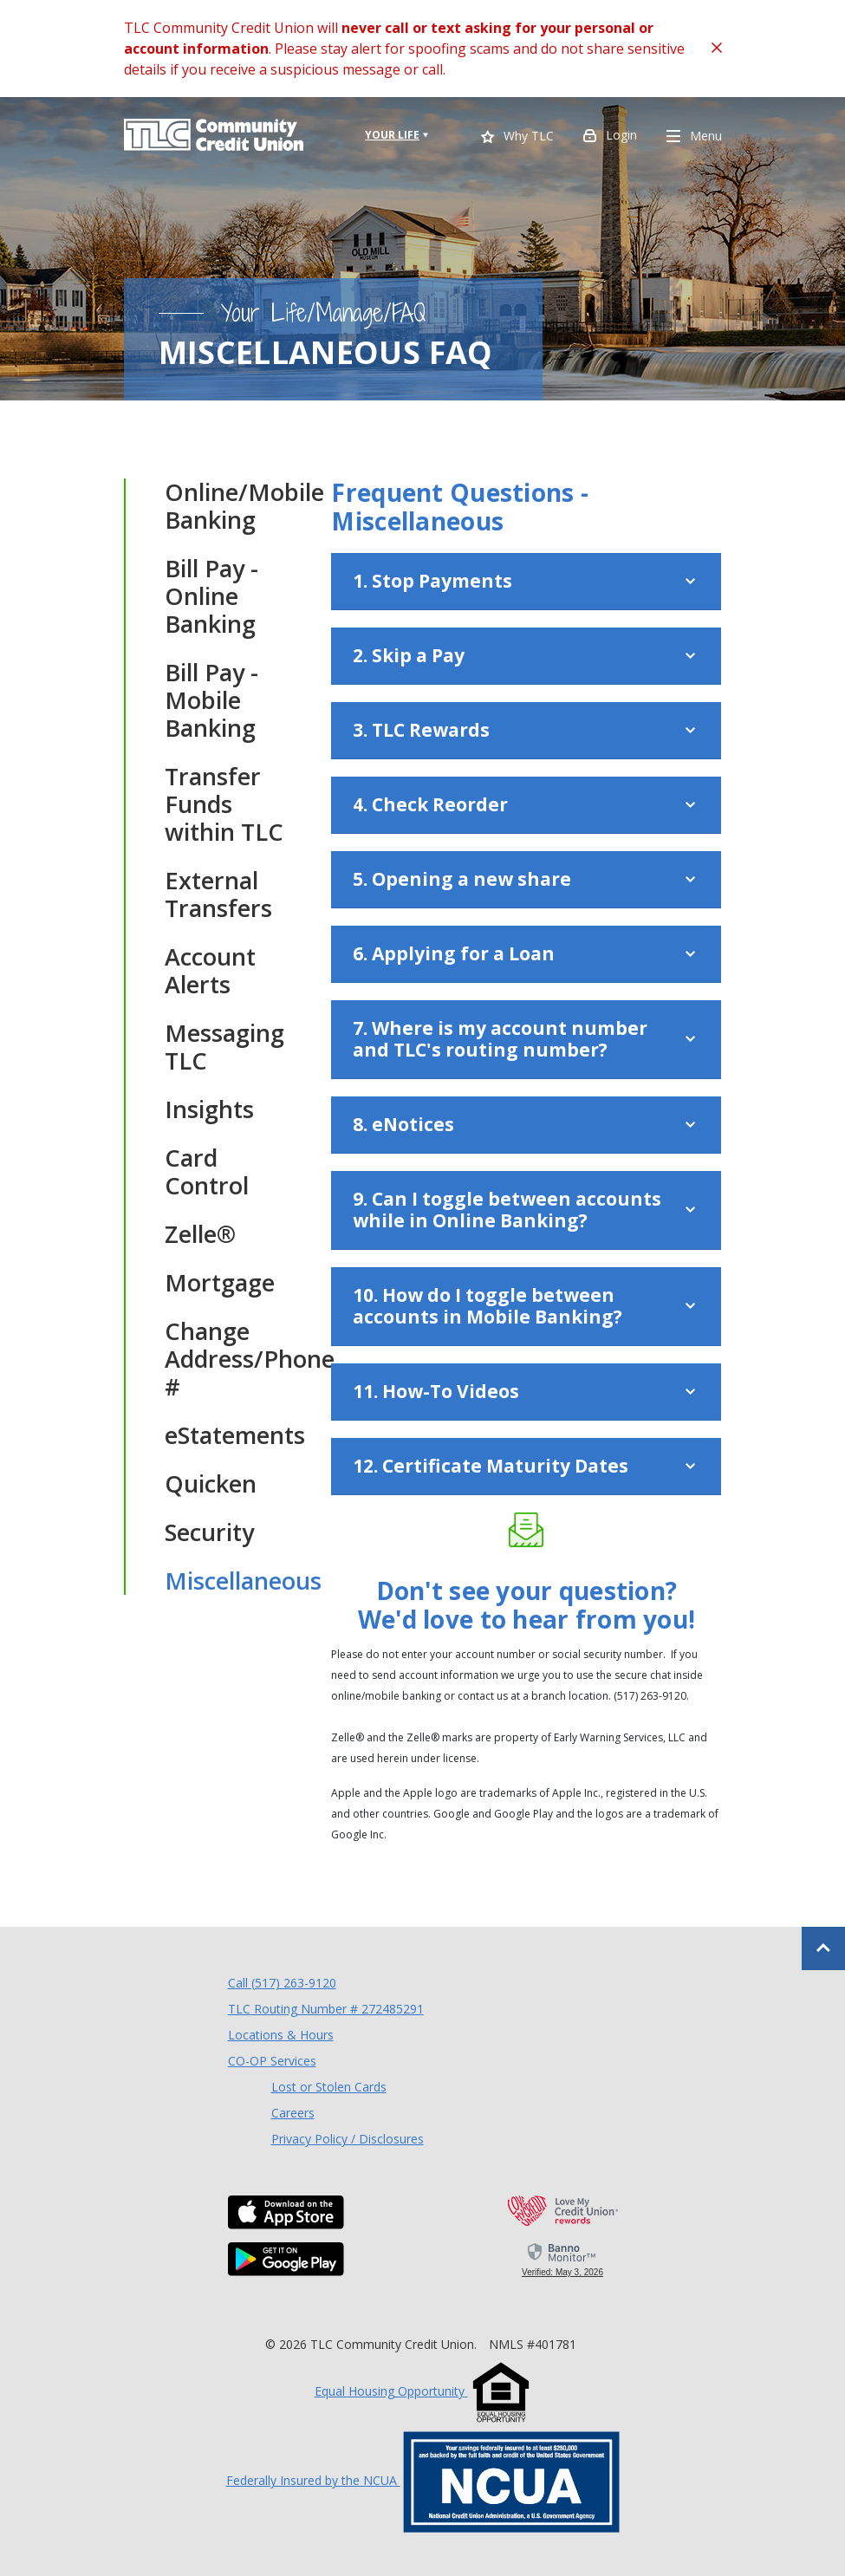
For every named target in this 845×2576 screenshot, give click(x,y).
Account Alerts (210, 971)
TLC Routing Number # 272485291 (326, 2008)
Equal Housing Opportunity (423, 2391)
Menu (694, 136)
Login (610, 137)
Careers (293, 2112)
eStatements (232, 1435)
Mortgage (220, 1283)
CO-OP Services (272, 2060)
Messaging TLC (224, 1047)
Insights (209, 1109)
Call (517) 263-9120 (282, 1982)
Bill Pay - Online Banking (211, 596)
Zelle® (200, 1234)
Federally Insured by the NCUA (423, 2480)
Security (209, 1532)
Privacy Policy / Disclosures (347, 2138)
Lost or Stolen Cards (329, 2086)
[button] (526, 581)
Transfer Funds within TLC (224, 804)
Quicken (211, 1484)
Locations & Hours (281, 2034)
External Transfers (218, 894)
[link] (563, 2259)
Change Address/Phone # (232, 1359)
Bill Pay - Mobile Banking (211, 700)
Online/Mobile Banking (232, 506)
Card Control (207, 1172)
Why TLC (517, 137)
